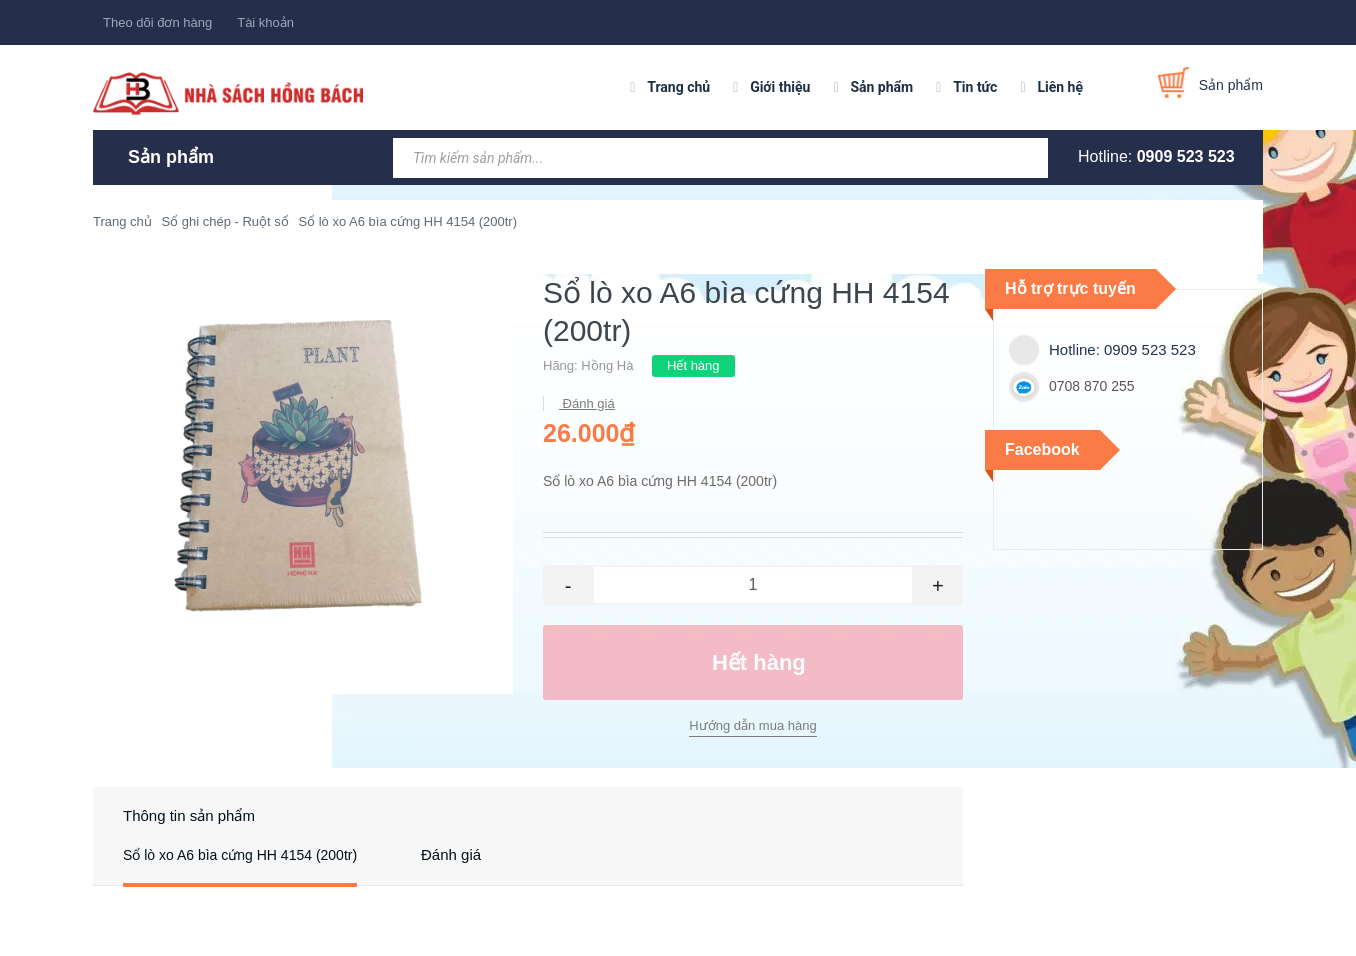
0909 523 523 (1186, 156)
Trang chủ (678, 87)
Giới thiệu (780, 87)
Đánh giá (587, 403)
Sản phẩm (881, 87)
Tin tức (975, 87)
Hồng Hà (607, 365)
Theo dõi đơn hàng (157, 22)
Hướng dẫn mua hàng (752, 725)
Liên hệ (1060, 87)
